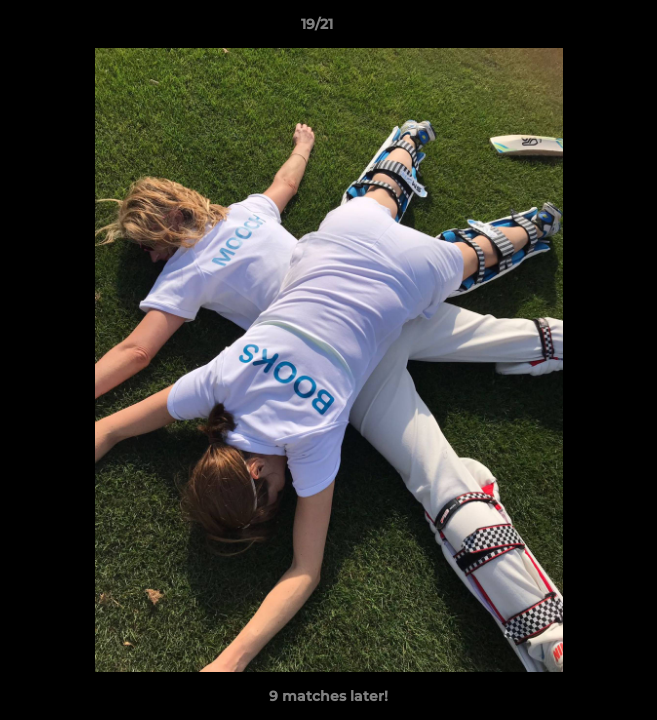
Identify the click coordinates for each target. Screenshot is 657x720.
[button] (585, 29)
